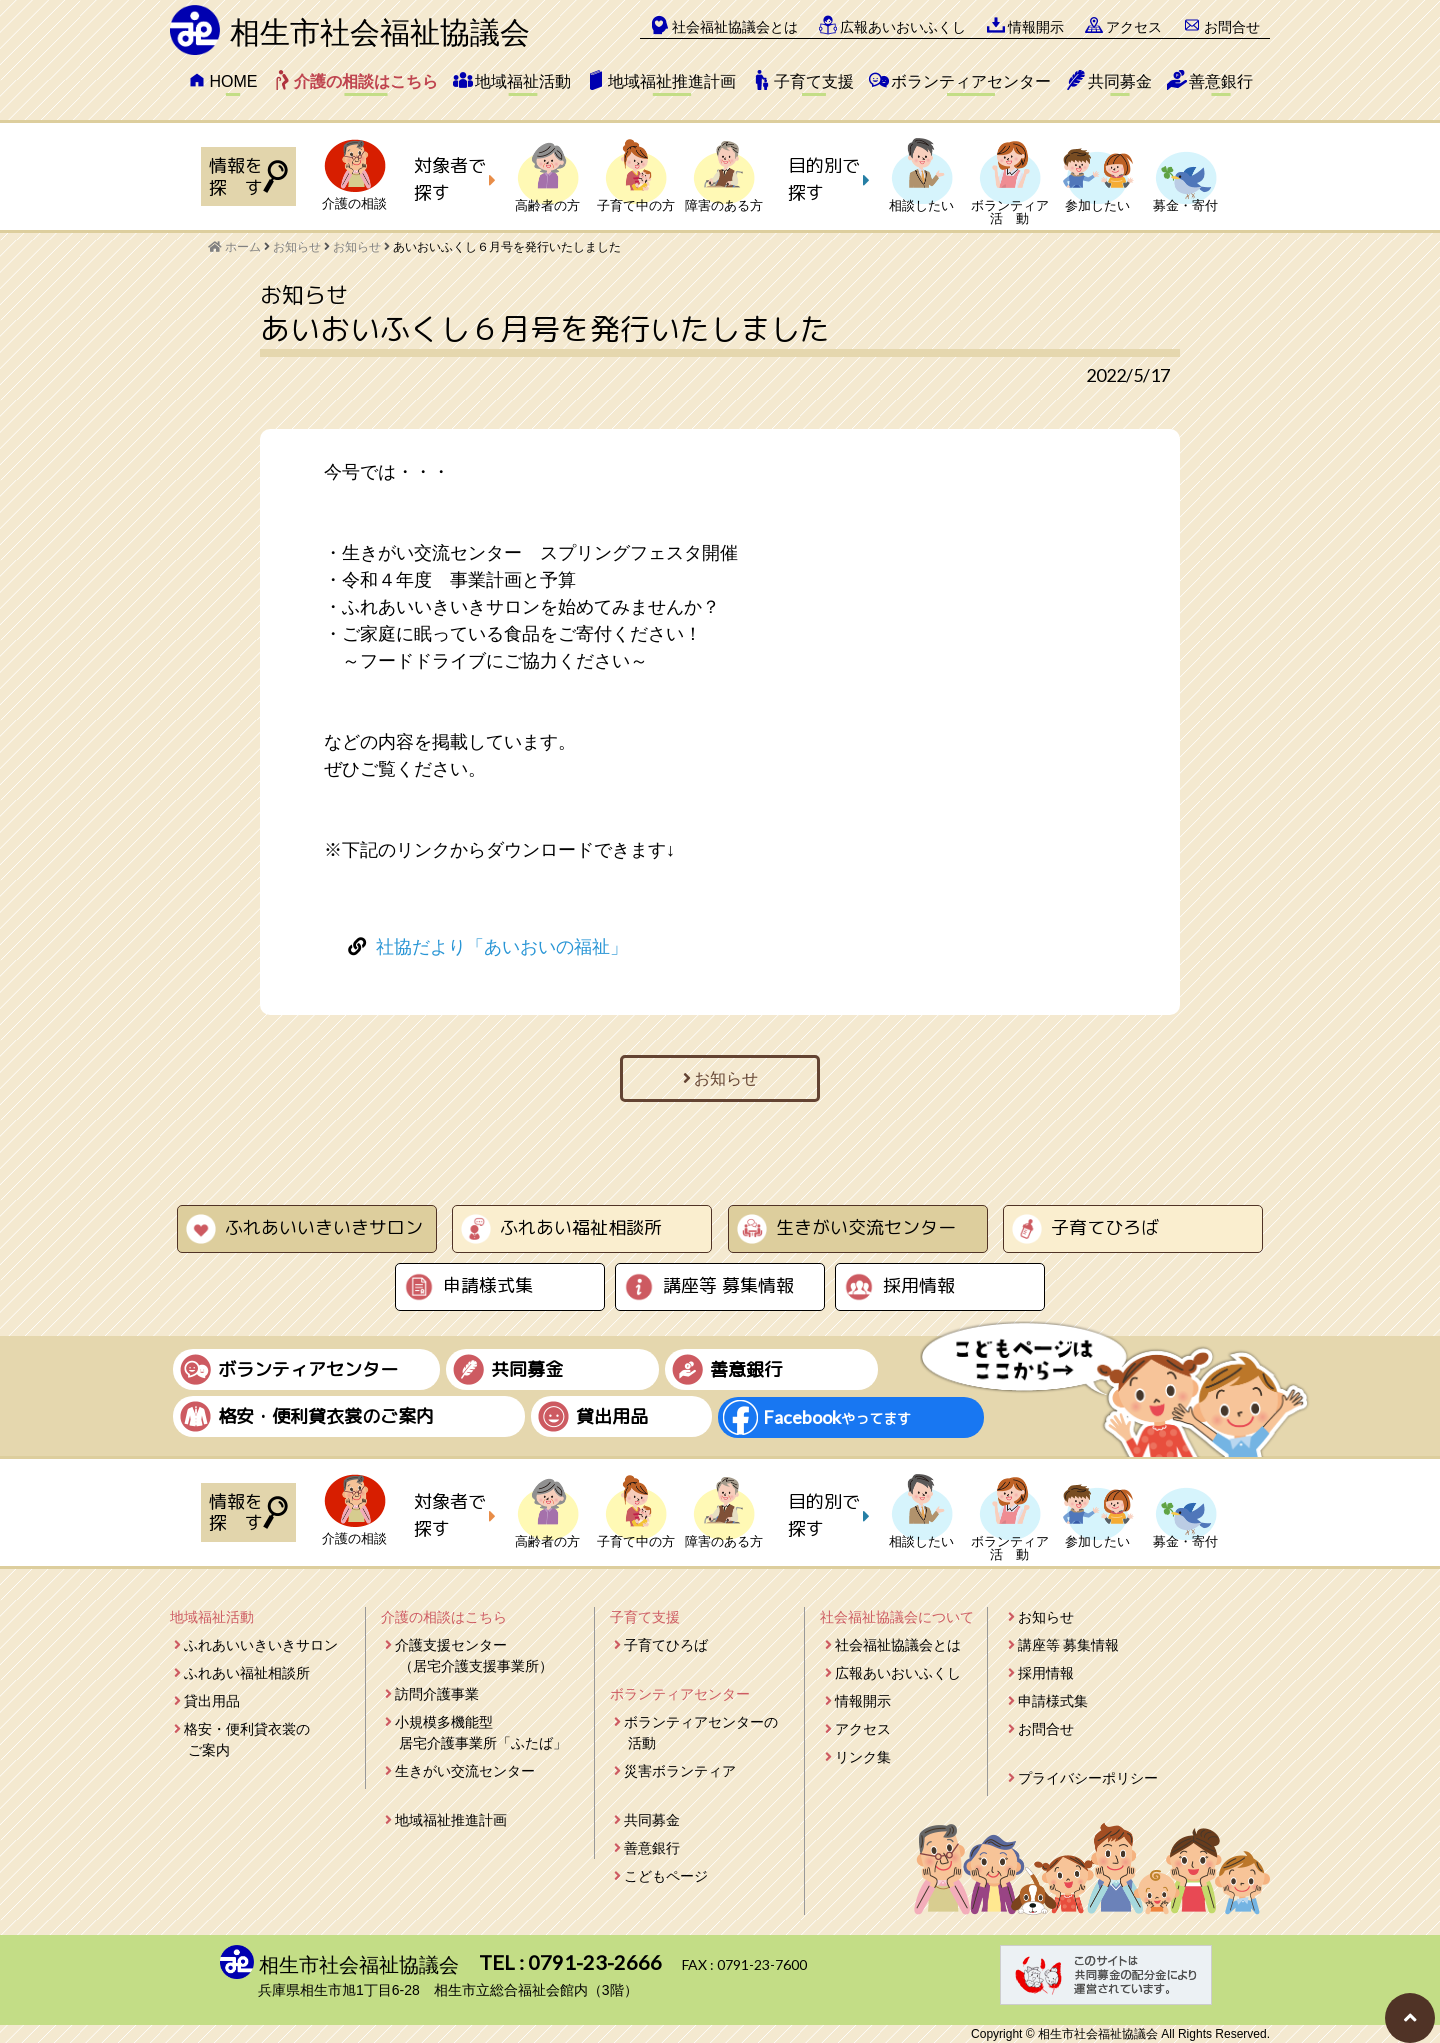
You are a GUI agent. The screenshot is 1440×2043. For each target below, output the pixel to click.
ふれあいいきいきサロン (324, 1227)
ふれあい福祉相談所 (581, 1227)
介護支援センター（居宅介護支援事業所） (474, 1655)
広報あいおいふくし (903, 27)
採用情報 (919, 1285)
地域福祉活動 (523, 81)
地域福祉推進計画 (672, 81)
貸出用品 (212, 1701)
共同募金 (1120, 81)
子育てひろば (1105, 1227)
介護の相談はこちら (366, 81)
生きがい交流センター (866, 1227)
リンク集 (863, 1757)
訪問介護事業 (437, 1694)
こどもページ (666, 1876)
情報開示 (1036, 27)
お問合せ (1232, 27)
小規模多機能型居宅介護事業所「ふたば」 (481, 1732)
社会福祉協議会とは (735, 27)
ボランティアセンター (971, 81)
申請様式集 (488, 1285)
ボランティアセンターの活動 (701, 1732)
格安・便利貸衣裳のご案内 (247, 1739)
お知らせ (357, 247)
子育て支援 (814, 81)
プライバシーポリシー (1088, 1778)
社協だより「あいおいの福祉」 (502, 947)
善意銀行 (1221, 81)
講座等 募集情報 (728, 1285)
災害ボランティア (680, 1771)
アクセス (1134, 27)
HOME (233, 81)
